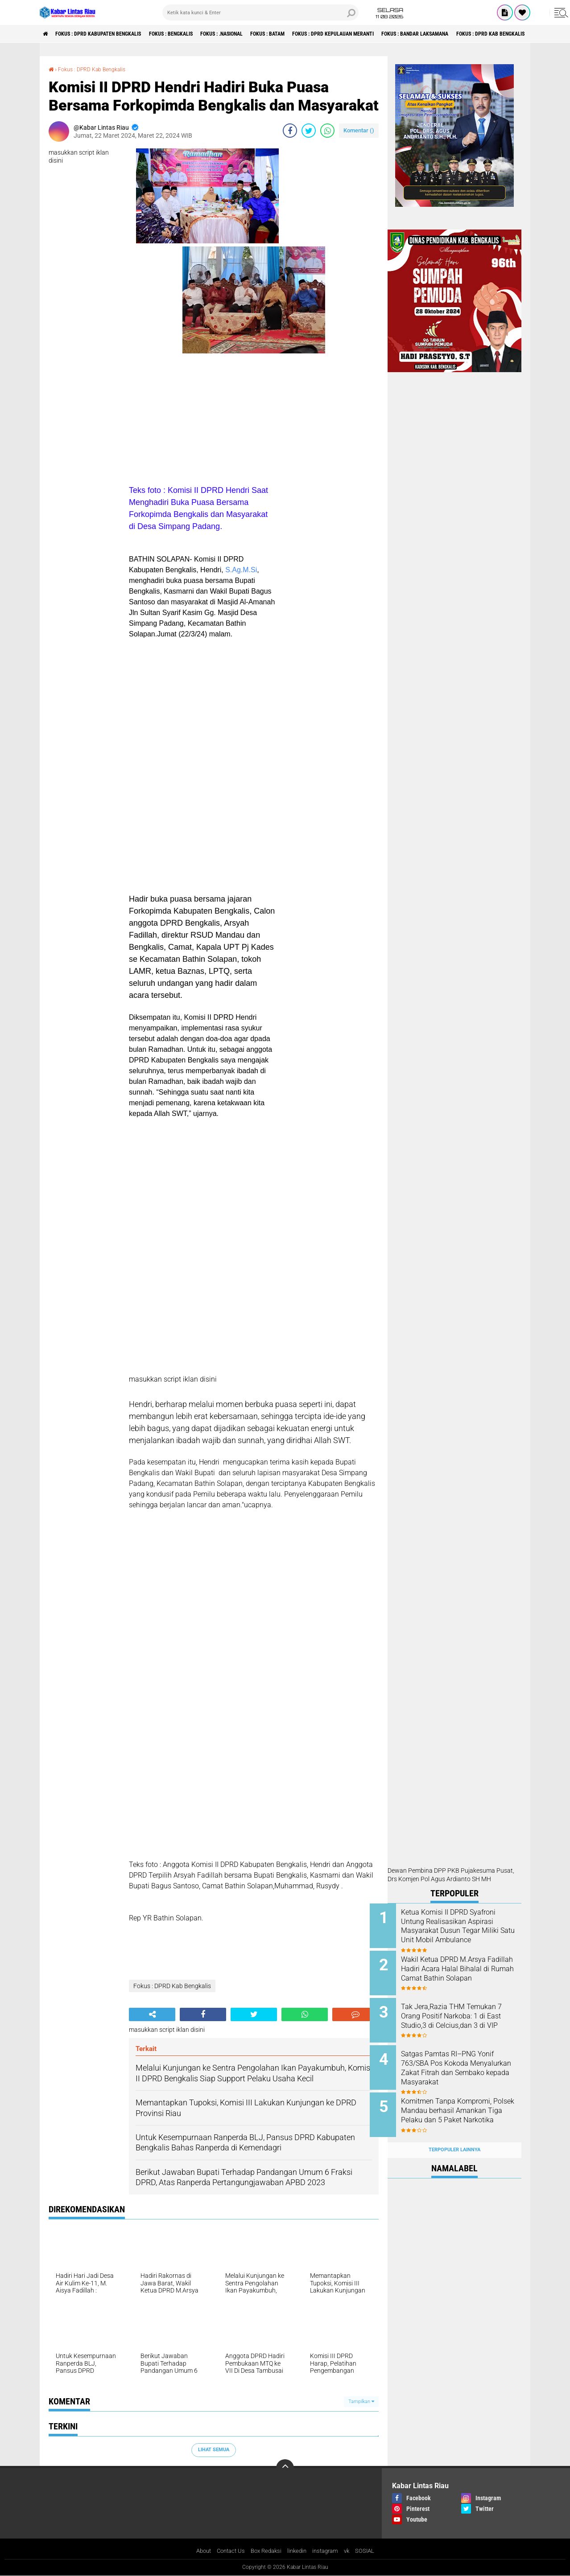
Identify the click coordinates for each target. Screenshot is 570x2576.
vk (352, 2551)
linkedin (298, 2551)
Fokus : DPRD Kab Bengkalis (97, 69)
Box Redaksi (265, 2551)
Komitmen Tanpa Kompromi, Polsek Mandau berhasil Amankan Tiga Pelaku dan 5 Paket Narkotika (464, 2106)
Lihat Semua (213, 2449)
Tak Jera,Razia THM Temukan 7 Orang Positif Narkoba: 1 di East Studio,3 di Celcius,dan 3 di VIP (466, 2016)
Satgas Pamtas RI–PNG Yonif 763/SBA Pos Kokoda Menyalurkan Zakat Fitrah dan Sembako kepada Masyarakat (466, 2061)
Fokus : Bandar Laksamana (488, 33)
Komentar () (358, 130)
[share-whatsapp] (327, 130)
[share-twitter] (309, 130)
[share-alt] (152, 2014)
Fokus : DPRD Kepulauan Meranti (391, 33)
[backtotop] (285, 2468)
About (197, 2551)
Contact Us (227, 2551)
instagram (329, 2551)
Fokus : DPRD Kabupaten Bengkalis (110, 33)
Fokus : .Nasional (257, 33)
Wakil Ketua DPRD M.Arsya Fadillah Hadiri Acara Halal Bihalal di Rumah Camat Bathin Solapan (461, 1971)
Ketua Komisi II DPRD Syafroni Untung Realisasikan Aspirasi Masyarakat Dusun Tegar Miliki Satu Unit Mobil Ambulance (466, 1930)
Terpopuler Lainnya (454, 2136)
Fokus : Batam (313, 33)
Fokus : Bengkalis (196, 33)
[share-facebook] (290, 130)
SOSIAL (371, 2551)
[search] (260, 12)
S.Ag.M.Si (241, 569)
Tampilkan (361, 2401)
